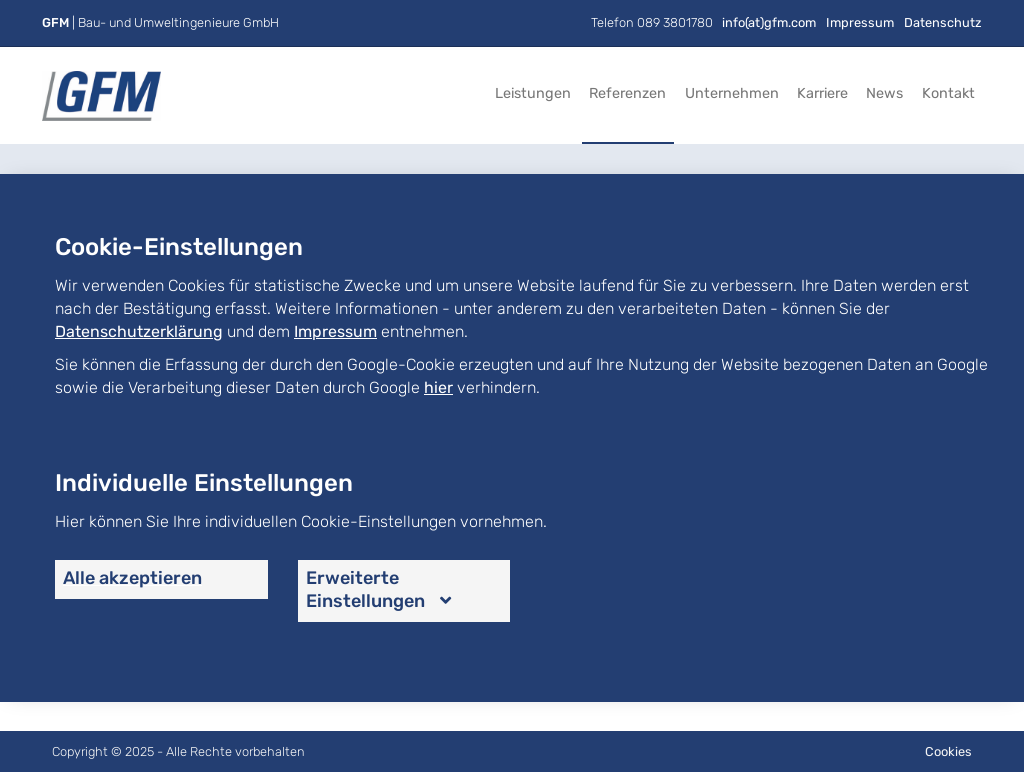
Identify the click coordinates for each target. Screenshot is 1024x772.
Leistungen (533, 93)
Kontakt (948, 93)
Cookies (948, 751)
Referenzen (627, 93)
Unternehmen (732, 93)
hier (438, 387)
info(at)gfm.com (769, 22)
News (884, 93)
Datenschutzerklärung (139, 331)
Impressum (860, 22)
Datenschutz (943, 22)
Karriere (822, 93)
